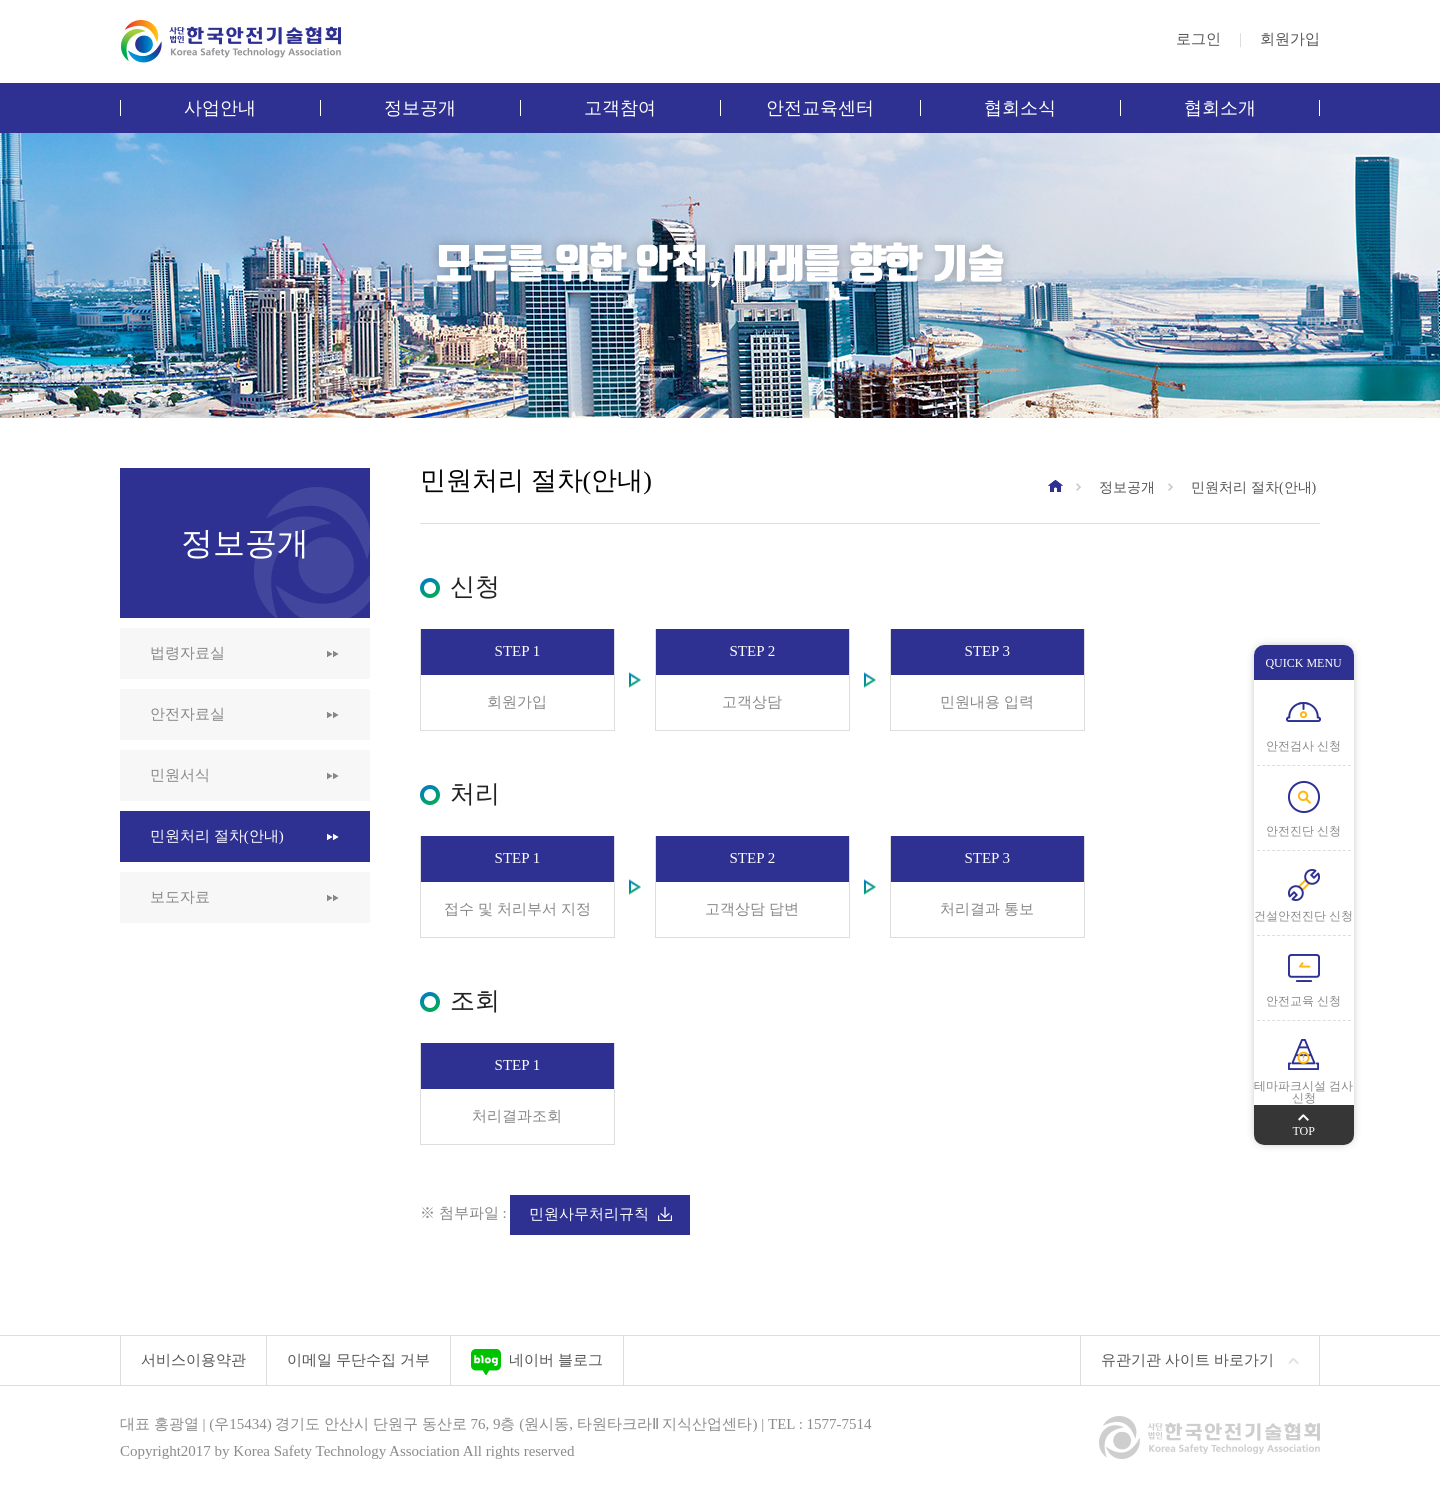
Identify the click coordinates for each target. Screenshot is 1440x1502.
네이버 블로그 (537, 1362)
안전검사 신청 (1303, 746)
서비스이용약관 (193, 1360)
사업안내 (220, 108)
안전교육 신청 (1303, 1001)
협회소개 (1220, 108)
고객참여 (620, 108)
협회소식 (1020, 108)
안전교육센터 (820, 108)
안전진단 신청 (1303, 831)
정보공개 (420, 108)
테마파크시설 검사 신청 (1303, 1092)
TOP (1303, 1121)
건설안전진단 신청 (1303, 916)
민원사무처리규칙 (600, 1214)
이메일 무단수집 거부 (358, 1360)
